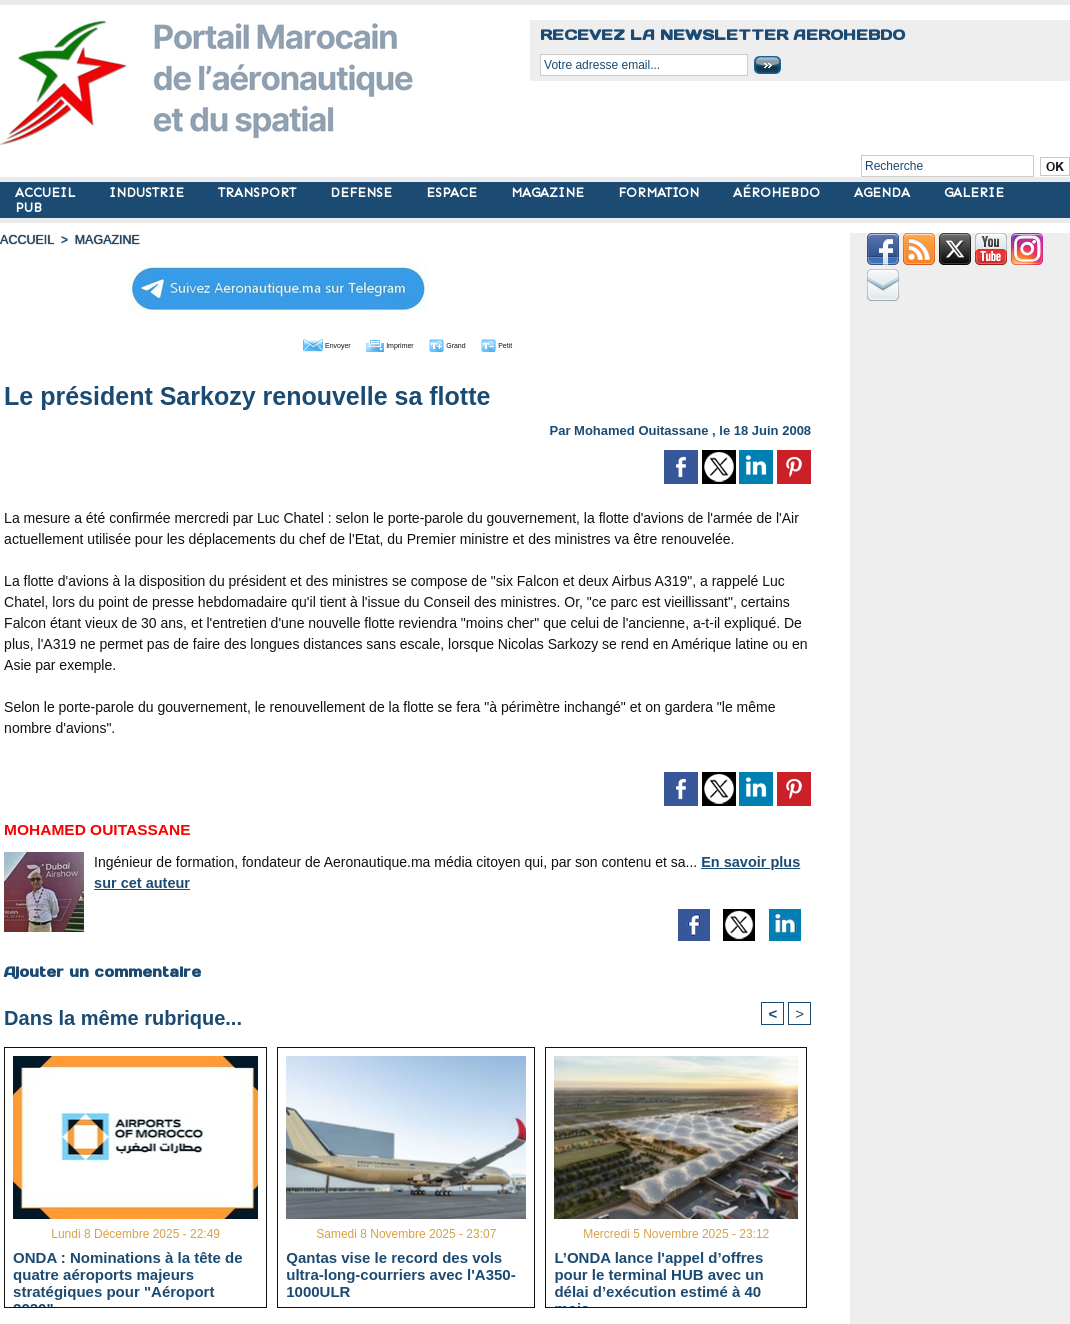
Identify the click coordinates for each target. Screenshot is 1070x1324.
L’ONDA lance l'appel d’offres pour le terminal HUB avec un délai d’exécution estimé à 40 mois (658, 1274)
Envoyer (293, 343)
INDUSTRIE (148, 192)
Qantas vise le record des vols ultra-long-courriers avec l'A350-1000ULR (400, 1274)
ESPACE (453, 192)
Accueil (26, 240)
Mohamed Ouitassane (641, 428)
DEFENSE (363, 192)
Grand (468, 343)
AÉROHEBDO (778, 192)
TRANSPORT (259, 192)
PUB (28, 207)
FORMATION (660, 192)
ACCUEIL (47, 192)
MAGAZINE (549, 192)
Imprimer (385, 343)
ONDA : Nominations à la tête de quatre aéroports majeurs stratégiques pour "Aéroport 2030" (127, 1274)
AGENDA (884, 192)
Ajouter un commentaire (101, 970)
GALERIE (974, 192)
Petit (536, 343)
